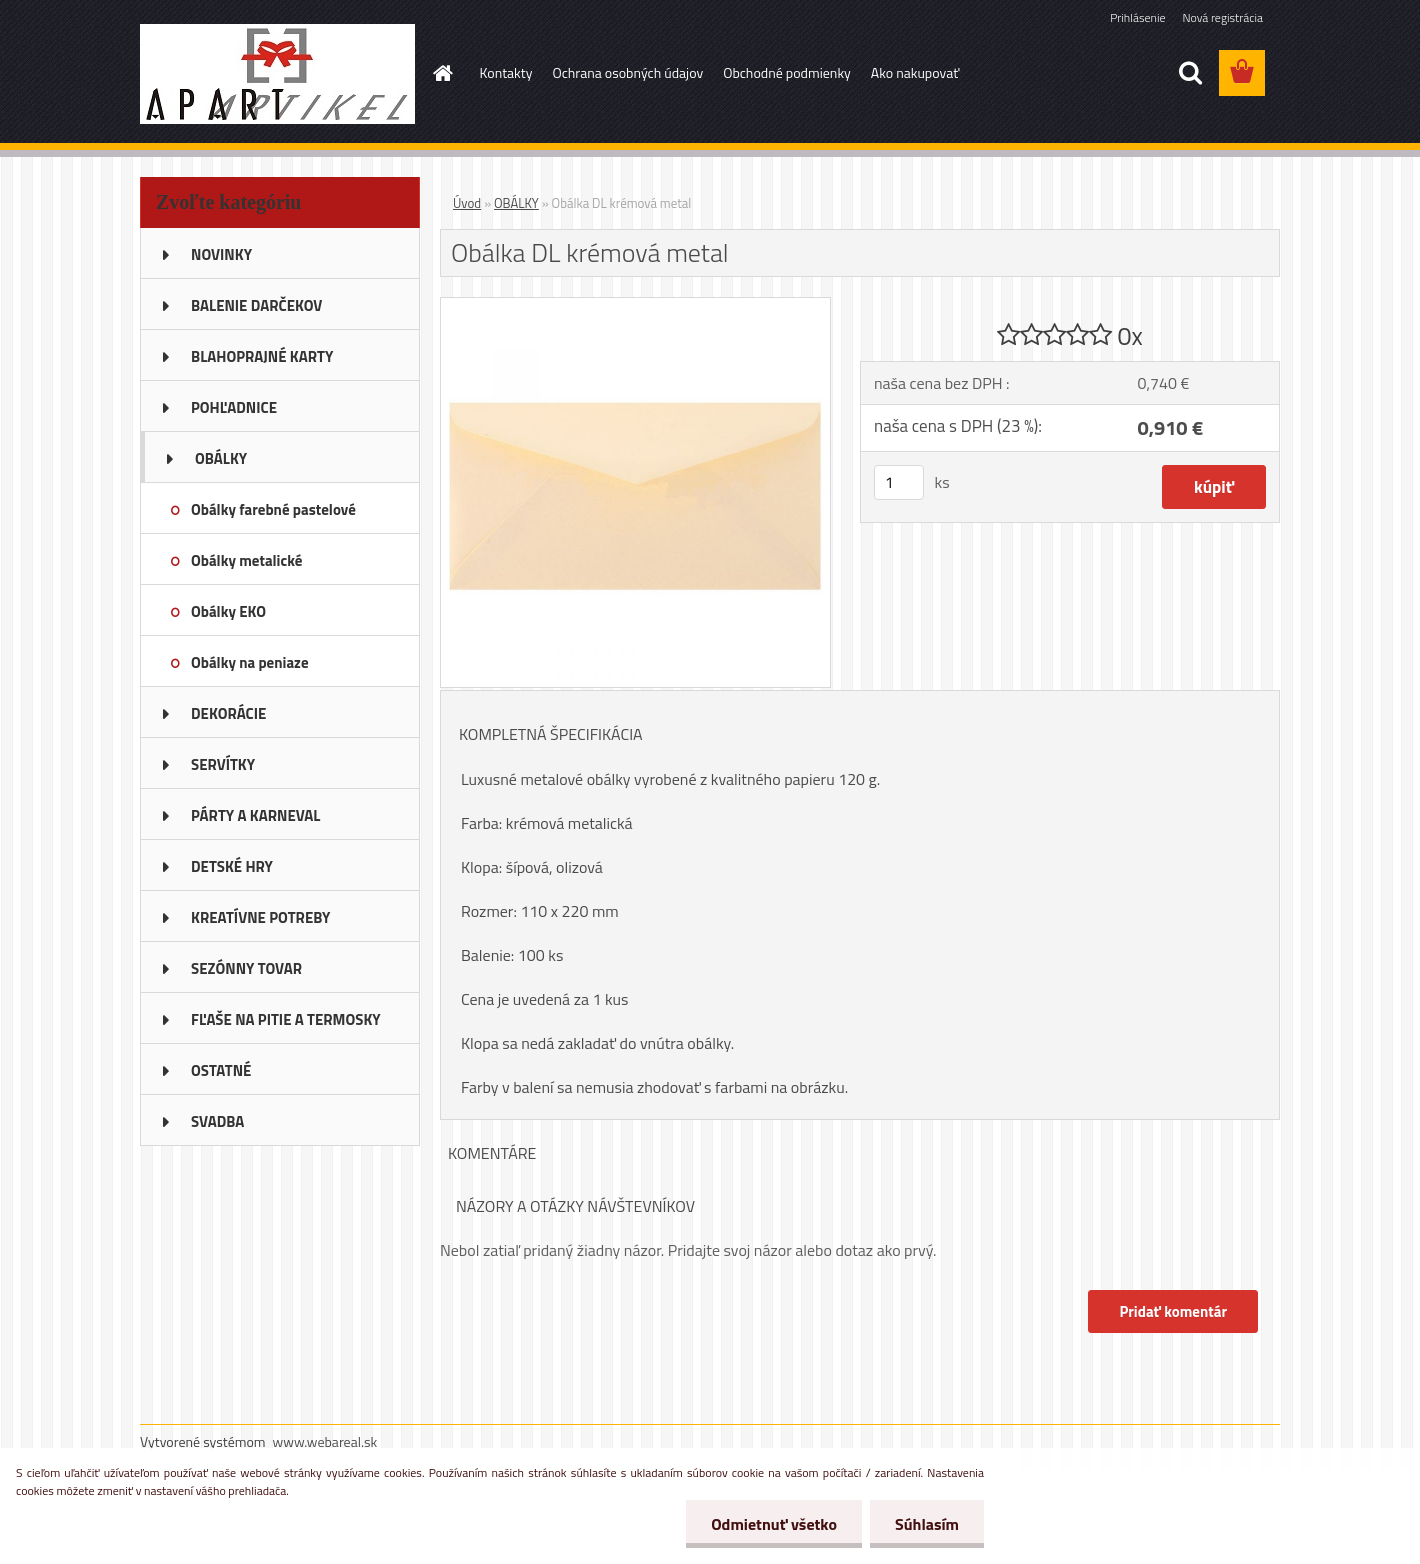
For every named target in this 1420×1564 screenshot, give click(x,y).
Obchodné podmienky (787, 72)
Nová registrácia (1222, 17)
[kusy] (899, 482)
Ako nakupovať (915, 72)
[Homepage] (442, 73)
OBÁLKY (516, 203)
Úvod (467, 203)
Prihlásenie (1137, 17)
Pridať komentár (1173, 1311)
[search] (1190, 73)
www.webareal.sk (325, 1441)
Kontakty (506, 72)
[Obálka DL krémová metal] (635, 306)
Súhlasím (927, 1524)
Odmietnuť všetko (774, 1524)
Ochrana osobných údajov (627, 72)
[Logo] (277, 74)
